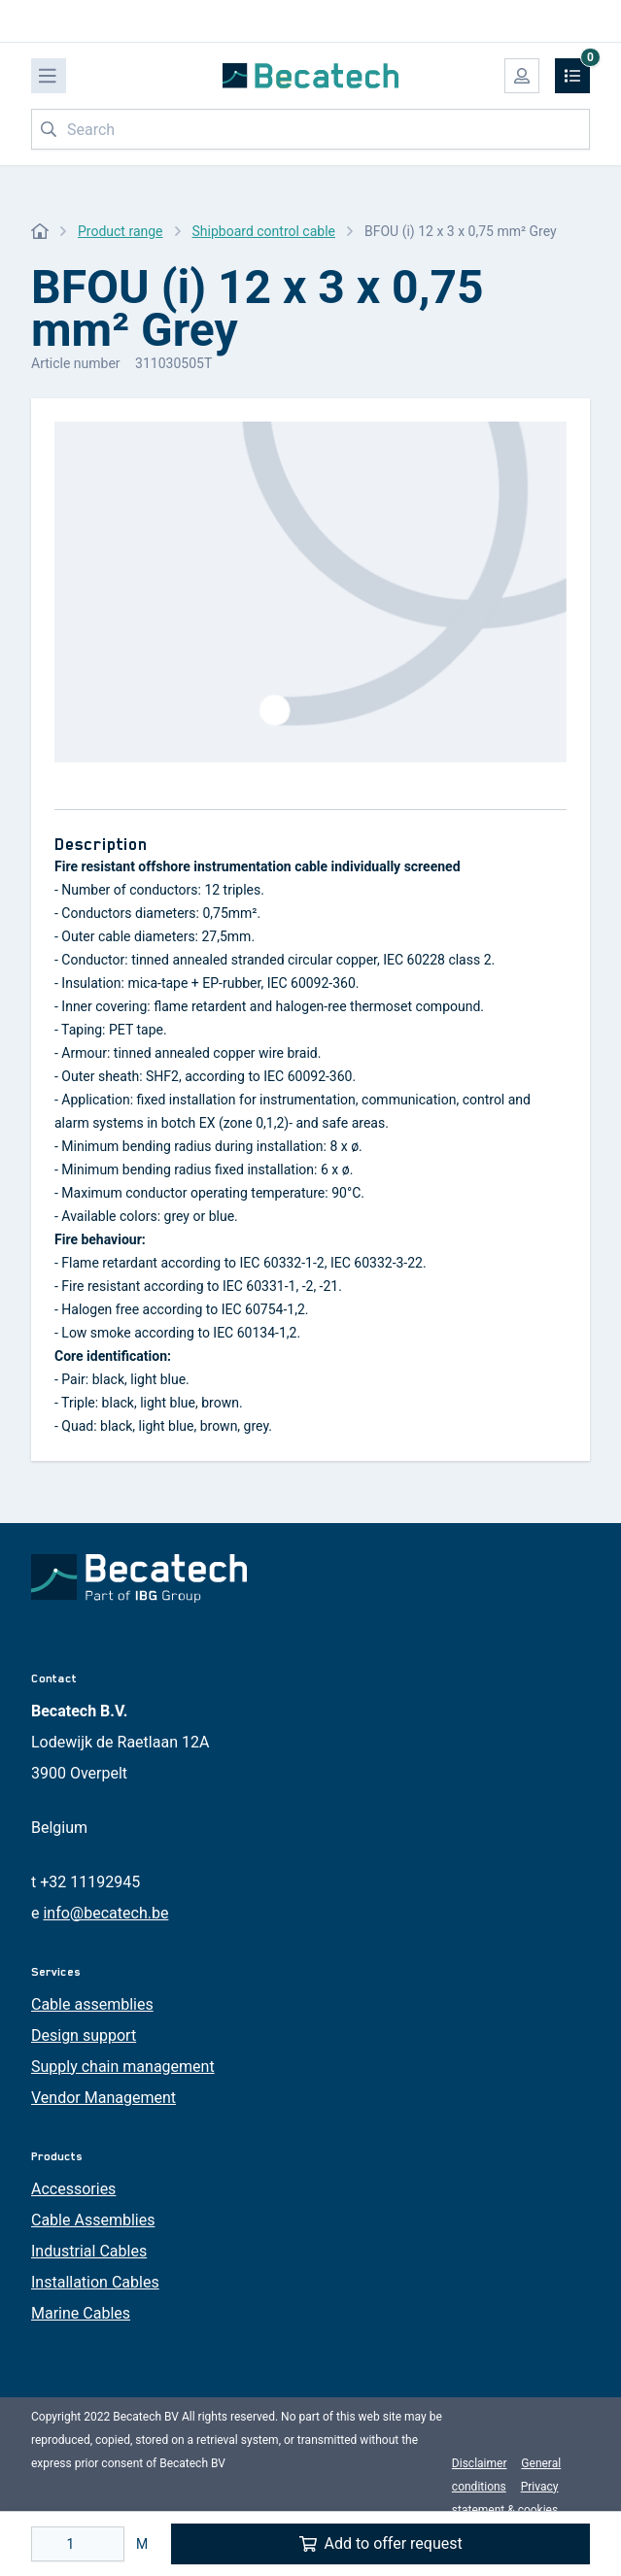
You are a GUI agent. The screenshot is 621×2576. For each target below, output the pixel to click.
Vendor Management (103, 2097)
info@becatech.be (105, 1913)
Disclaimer (479, 2463)
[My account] (521, 75)
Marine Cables (80, 2313)
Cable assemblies (92, 2004)
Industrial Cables (89, 2251)
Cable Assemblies (93, 2220)
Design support (83, 2035)
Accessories (73, 2189)
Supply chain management (123, 2066)
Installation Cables (95, 2282)
